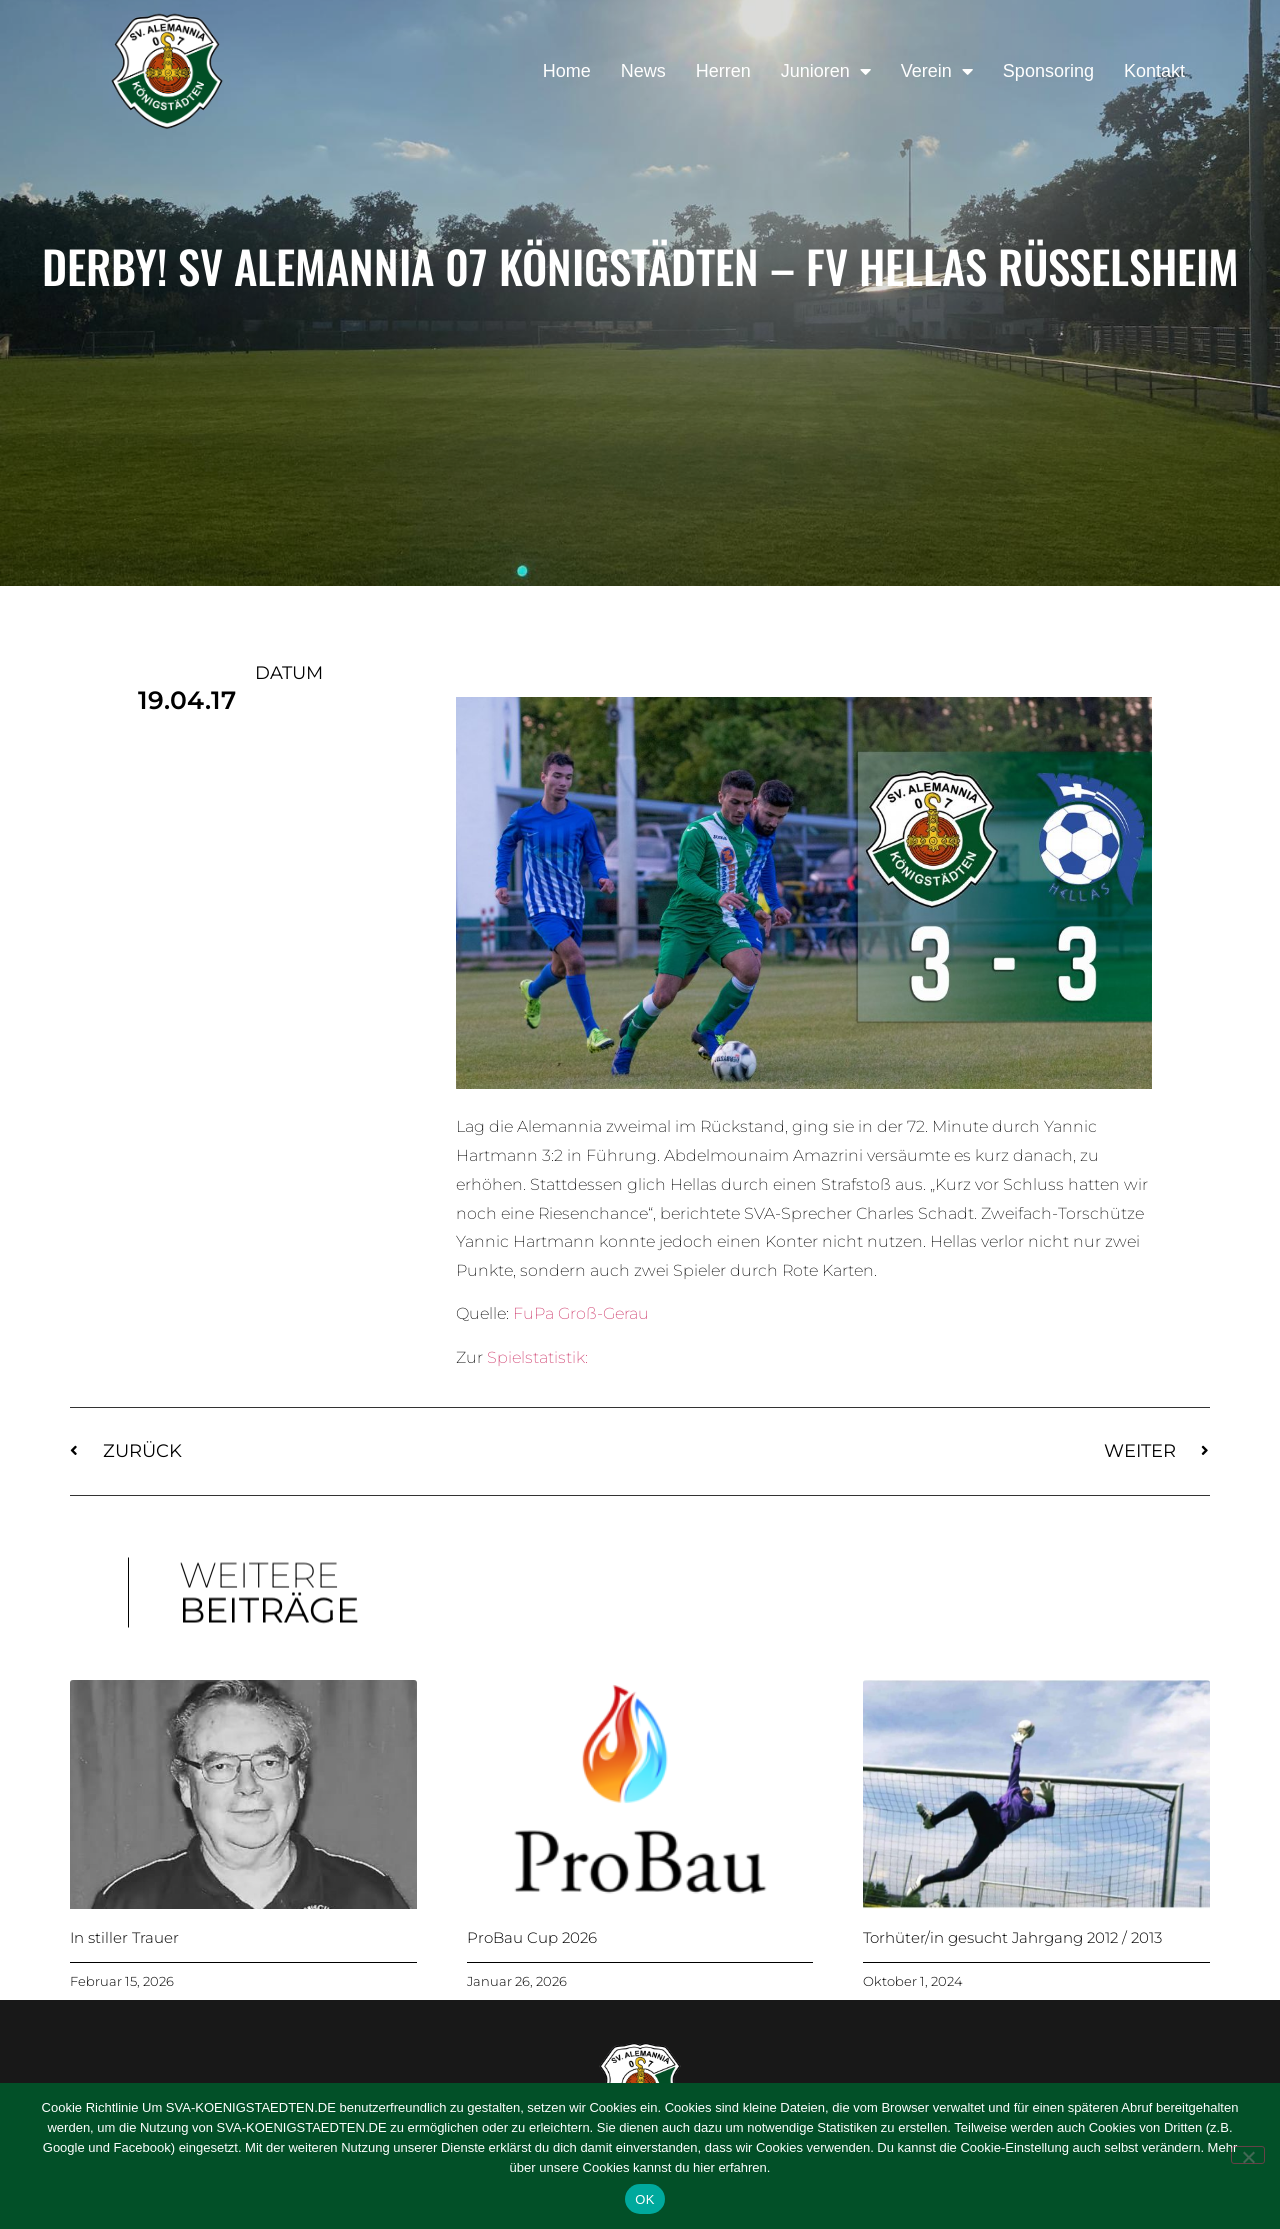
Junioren (826, 71)
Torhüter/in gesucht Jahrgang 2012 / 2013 (1012, 1937)
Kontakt (1154, 71)
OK (644, 2199)
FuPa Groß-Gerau (581, 1313)
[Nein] (1248, 2155)
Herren (723, 71)
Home (567, 71)
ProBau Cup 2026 (532, 1937)
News (643, 71)
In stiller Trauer (124, 1937)
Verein (937, 71)
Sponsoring (1048, 71)
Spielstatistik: (537, 1357)
